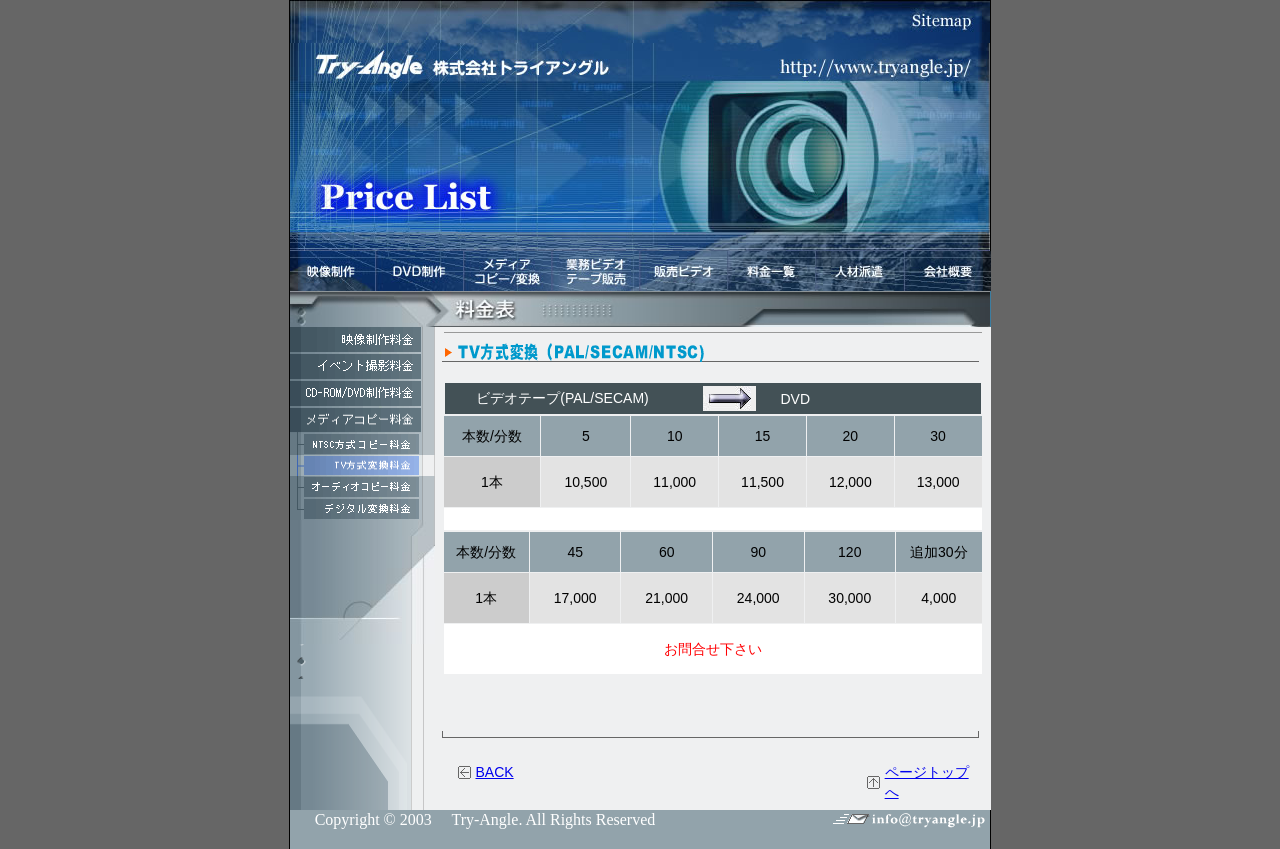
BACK (495, 772)
